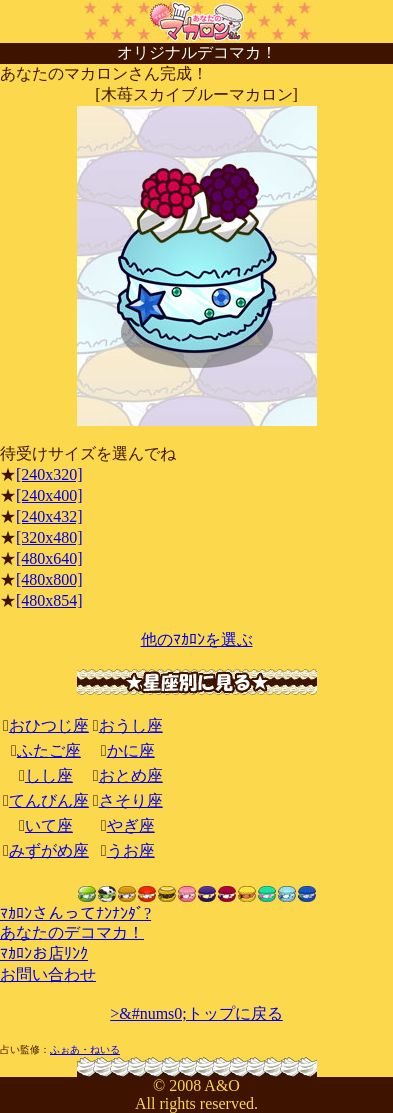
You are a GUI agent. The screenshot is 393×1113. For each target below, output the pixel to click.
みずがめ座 (49, 850)
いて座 (49, 825)
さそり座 (131, 800)
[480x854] (49, 600)
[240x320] (49, 474)
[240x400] (49, 495)
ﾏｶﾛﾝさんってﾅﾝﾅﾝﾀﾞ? (75, 913)
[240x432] (49, 516)
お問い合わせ (48, 974)
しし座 (49, 775)
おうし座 (131, 725)
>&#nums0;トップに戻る (196, 1013)
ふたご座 (49, 750)
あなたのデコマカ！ (72, 932)
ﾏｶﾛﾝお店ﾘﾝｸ (44, 953)
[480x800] (49, 579)
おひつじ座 (49, 725)
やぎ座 (131, 825)
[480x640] (49, 558)
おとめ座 (131, 775)
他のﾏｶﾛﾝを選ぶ (197, 639)
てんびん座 (49, 800)
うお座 (131, 850)
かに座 (131, 750)
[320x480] (49, 537)
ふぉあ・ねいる (85, 1049)
